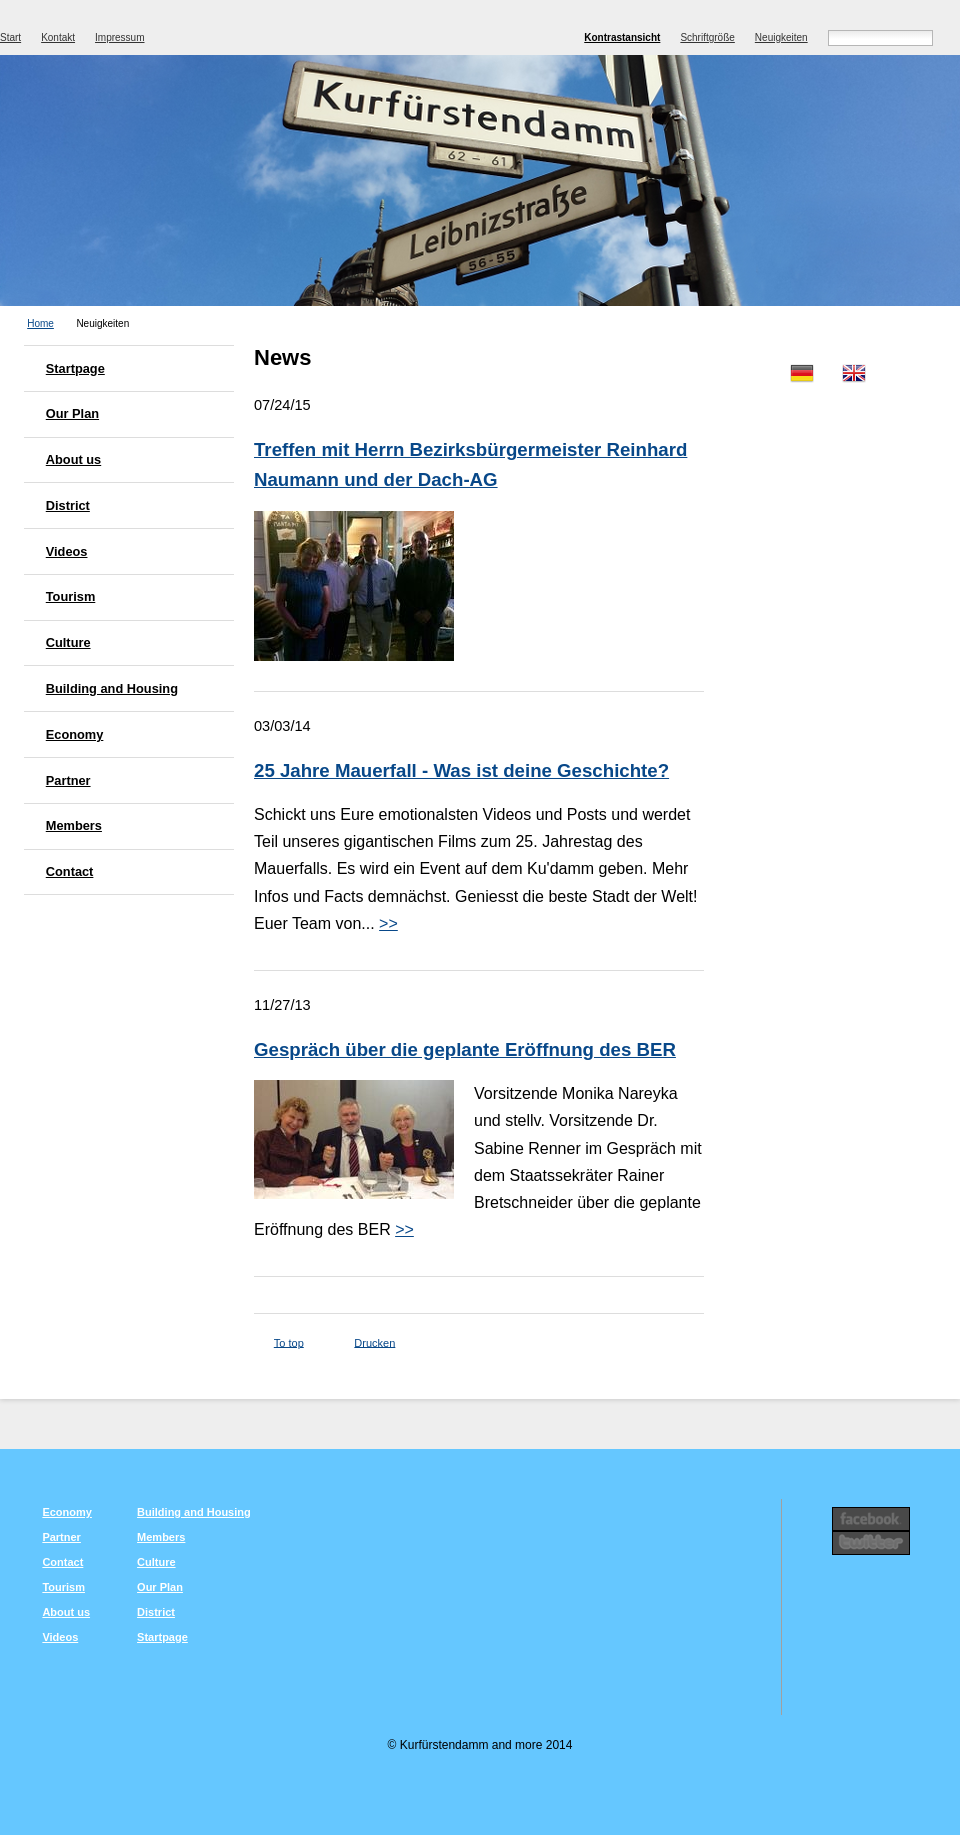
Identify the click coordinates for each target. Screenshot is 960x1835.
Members (74, 825)
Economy (75, 734)
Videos (67, 551)
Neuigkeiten (781, 37)
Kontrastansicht (622, 37)
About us (73, 459)
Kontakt (58, 37)
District (68, 505)
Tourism (71, 596)
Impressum (119, 37)
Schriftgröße (707, 37)
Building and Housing (112, 688)
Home (40, 323)
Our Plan (72, 413)
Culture (68, 642)
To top (289, 1342)
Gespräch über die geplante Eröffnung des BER (465, 1049)
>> (388, 923)
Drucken (374, 1342)
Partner (68, 780)
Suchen (951, 36)
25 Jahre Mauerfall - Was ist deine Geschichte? (461, 770)
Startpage (75, 368)
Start (10, 37)
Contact (70, 871)
